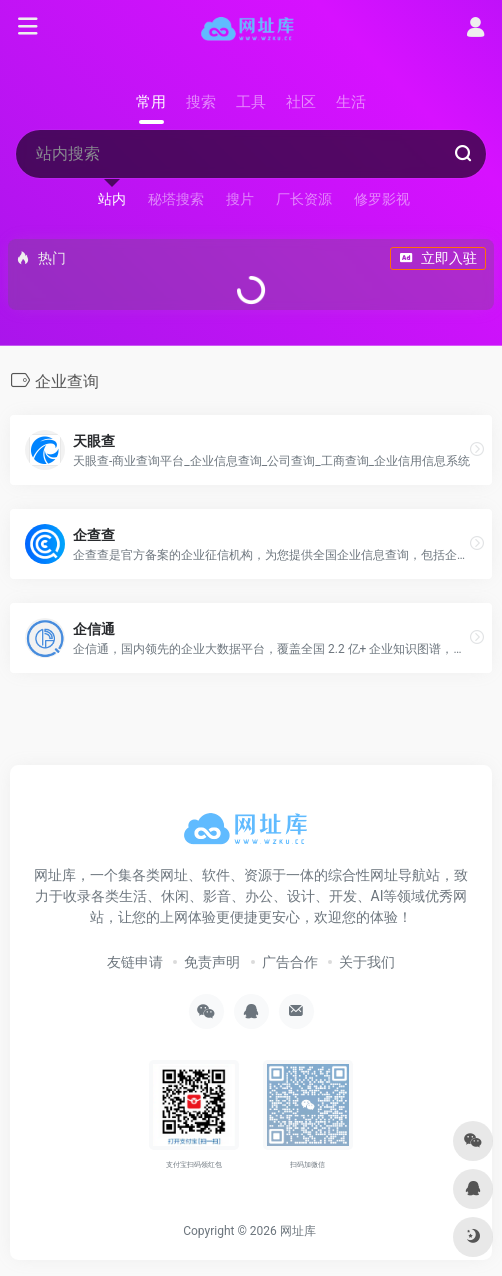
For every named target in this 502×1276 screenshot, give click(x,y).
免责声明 (212, 962)
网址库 (298, 1231)
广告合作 (290, 962)
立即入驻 (438, 258)
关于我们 (367, 962)
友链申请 (135, 962)
